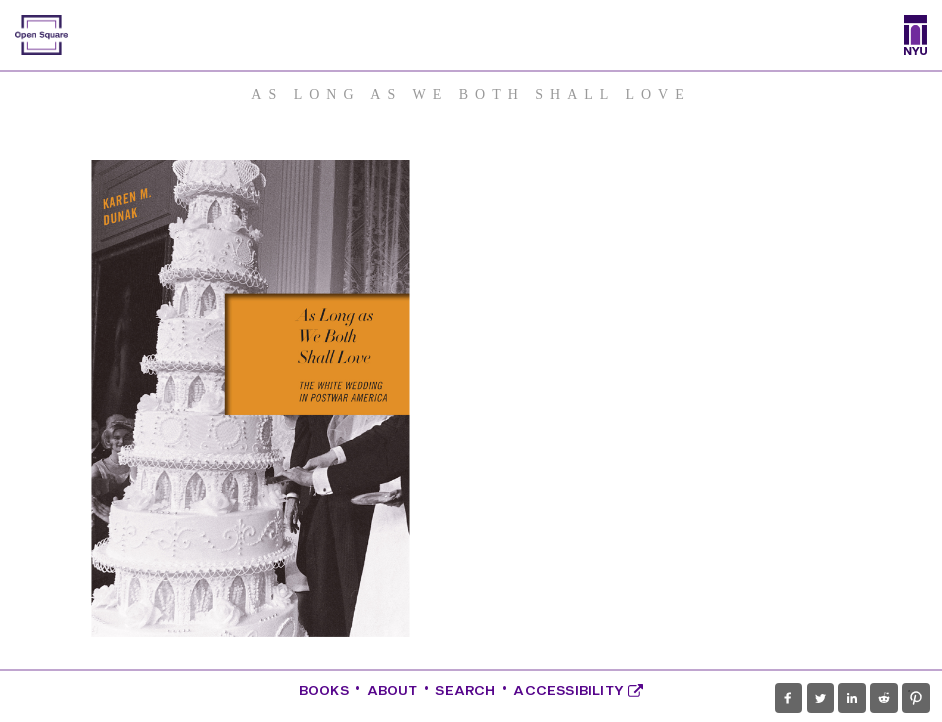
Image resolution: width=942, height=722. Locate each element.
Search (465, 690)
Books (324, 690)
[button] (788, 698)
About (392, 690)
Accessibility (578, 690)
